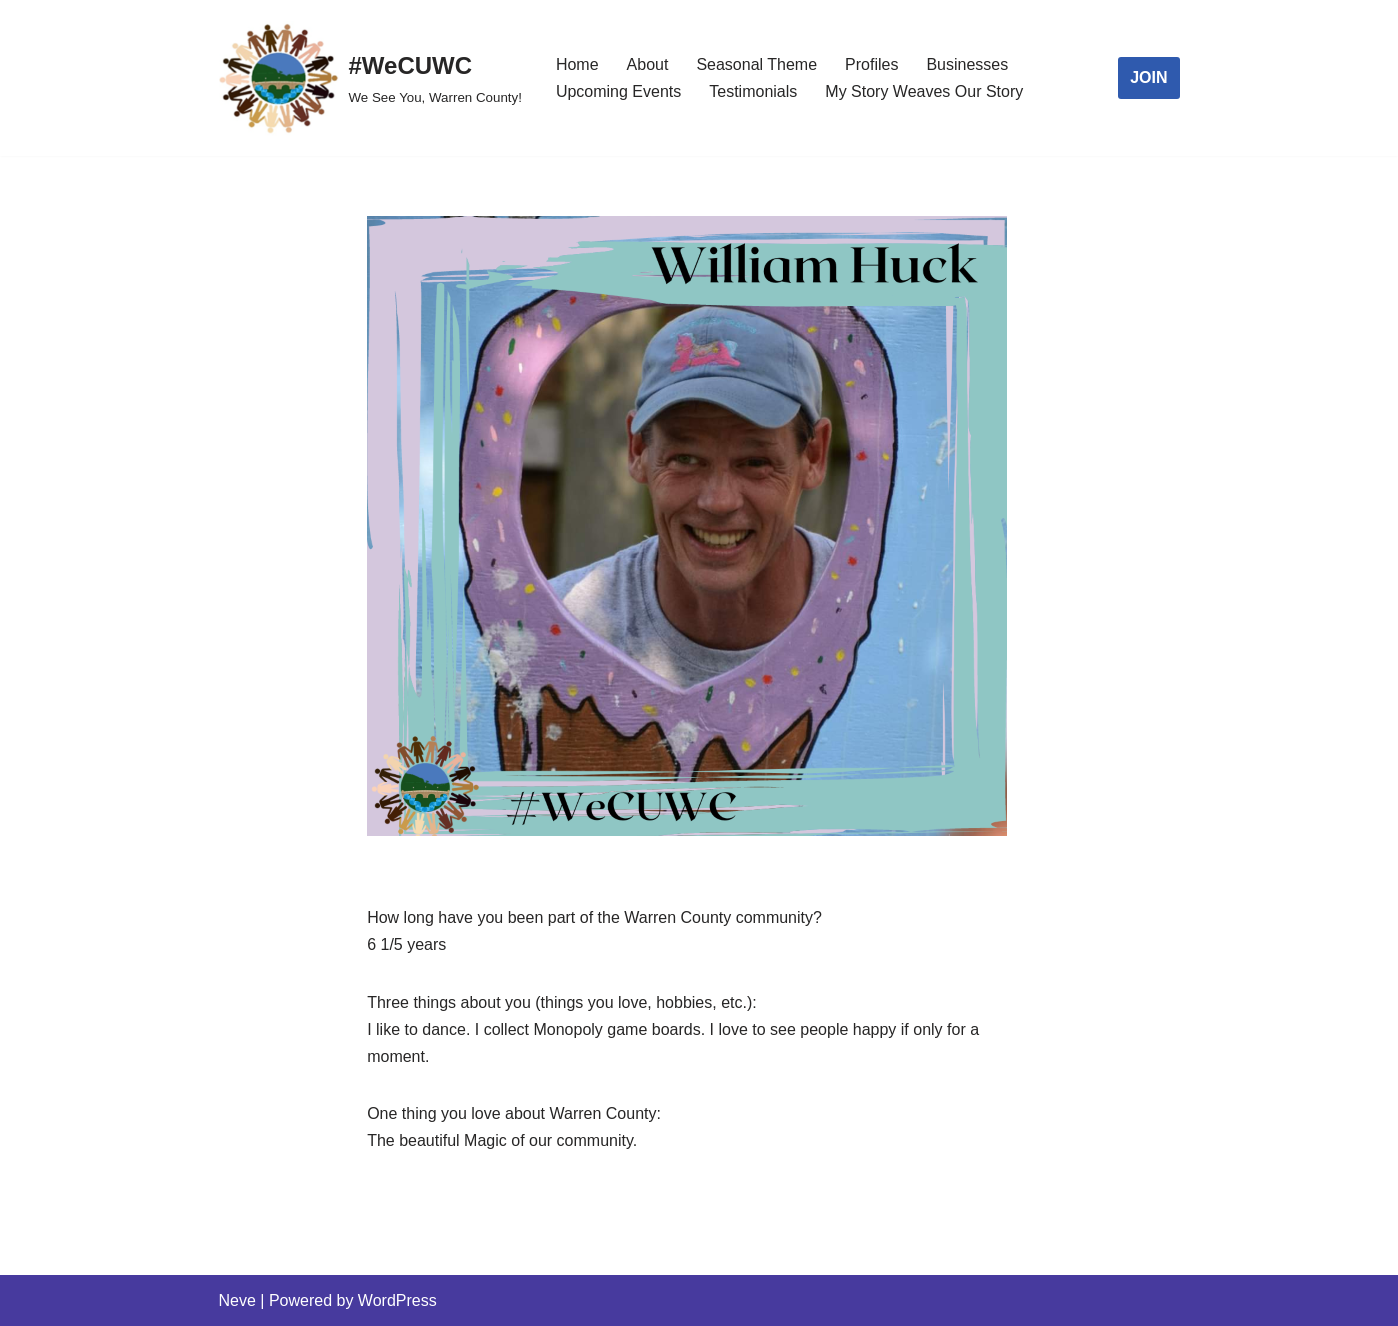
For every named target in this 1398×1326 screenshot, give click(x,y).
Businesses (967, 64)
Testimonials (753, 91)
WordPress (397, 1300)
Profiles (871, 64)
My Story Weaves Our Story (924, 91)
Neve (237, 1300)
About (648, 64)
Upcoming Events (618, 91)
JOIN (1148, 77)
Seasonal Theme (756, 64)
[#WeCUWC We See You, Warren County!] (370, 78)
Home (577, 64)
